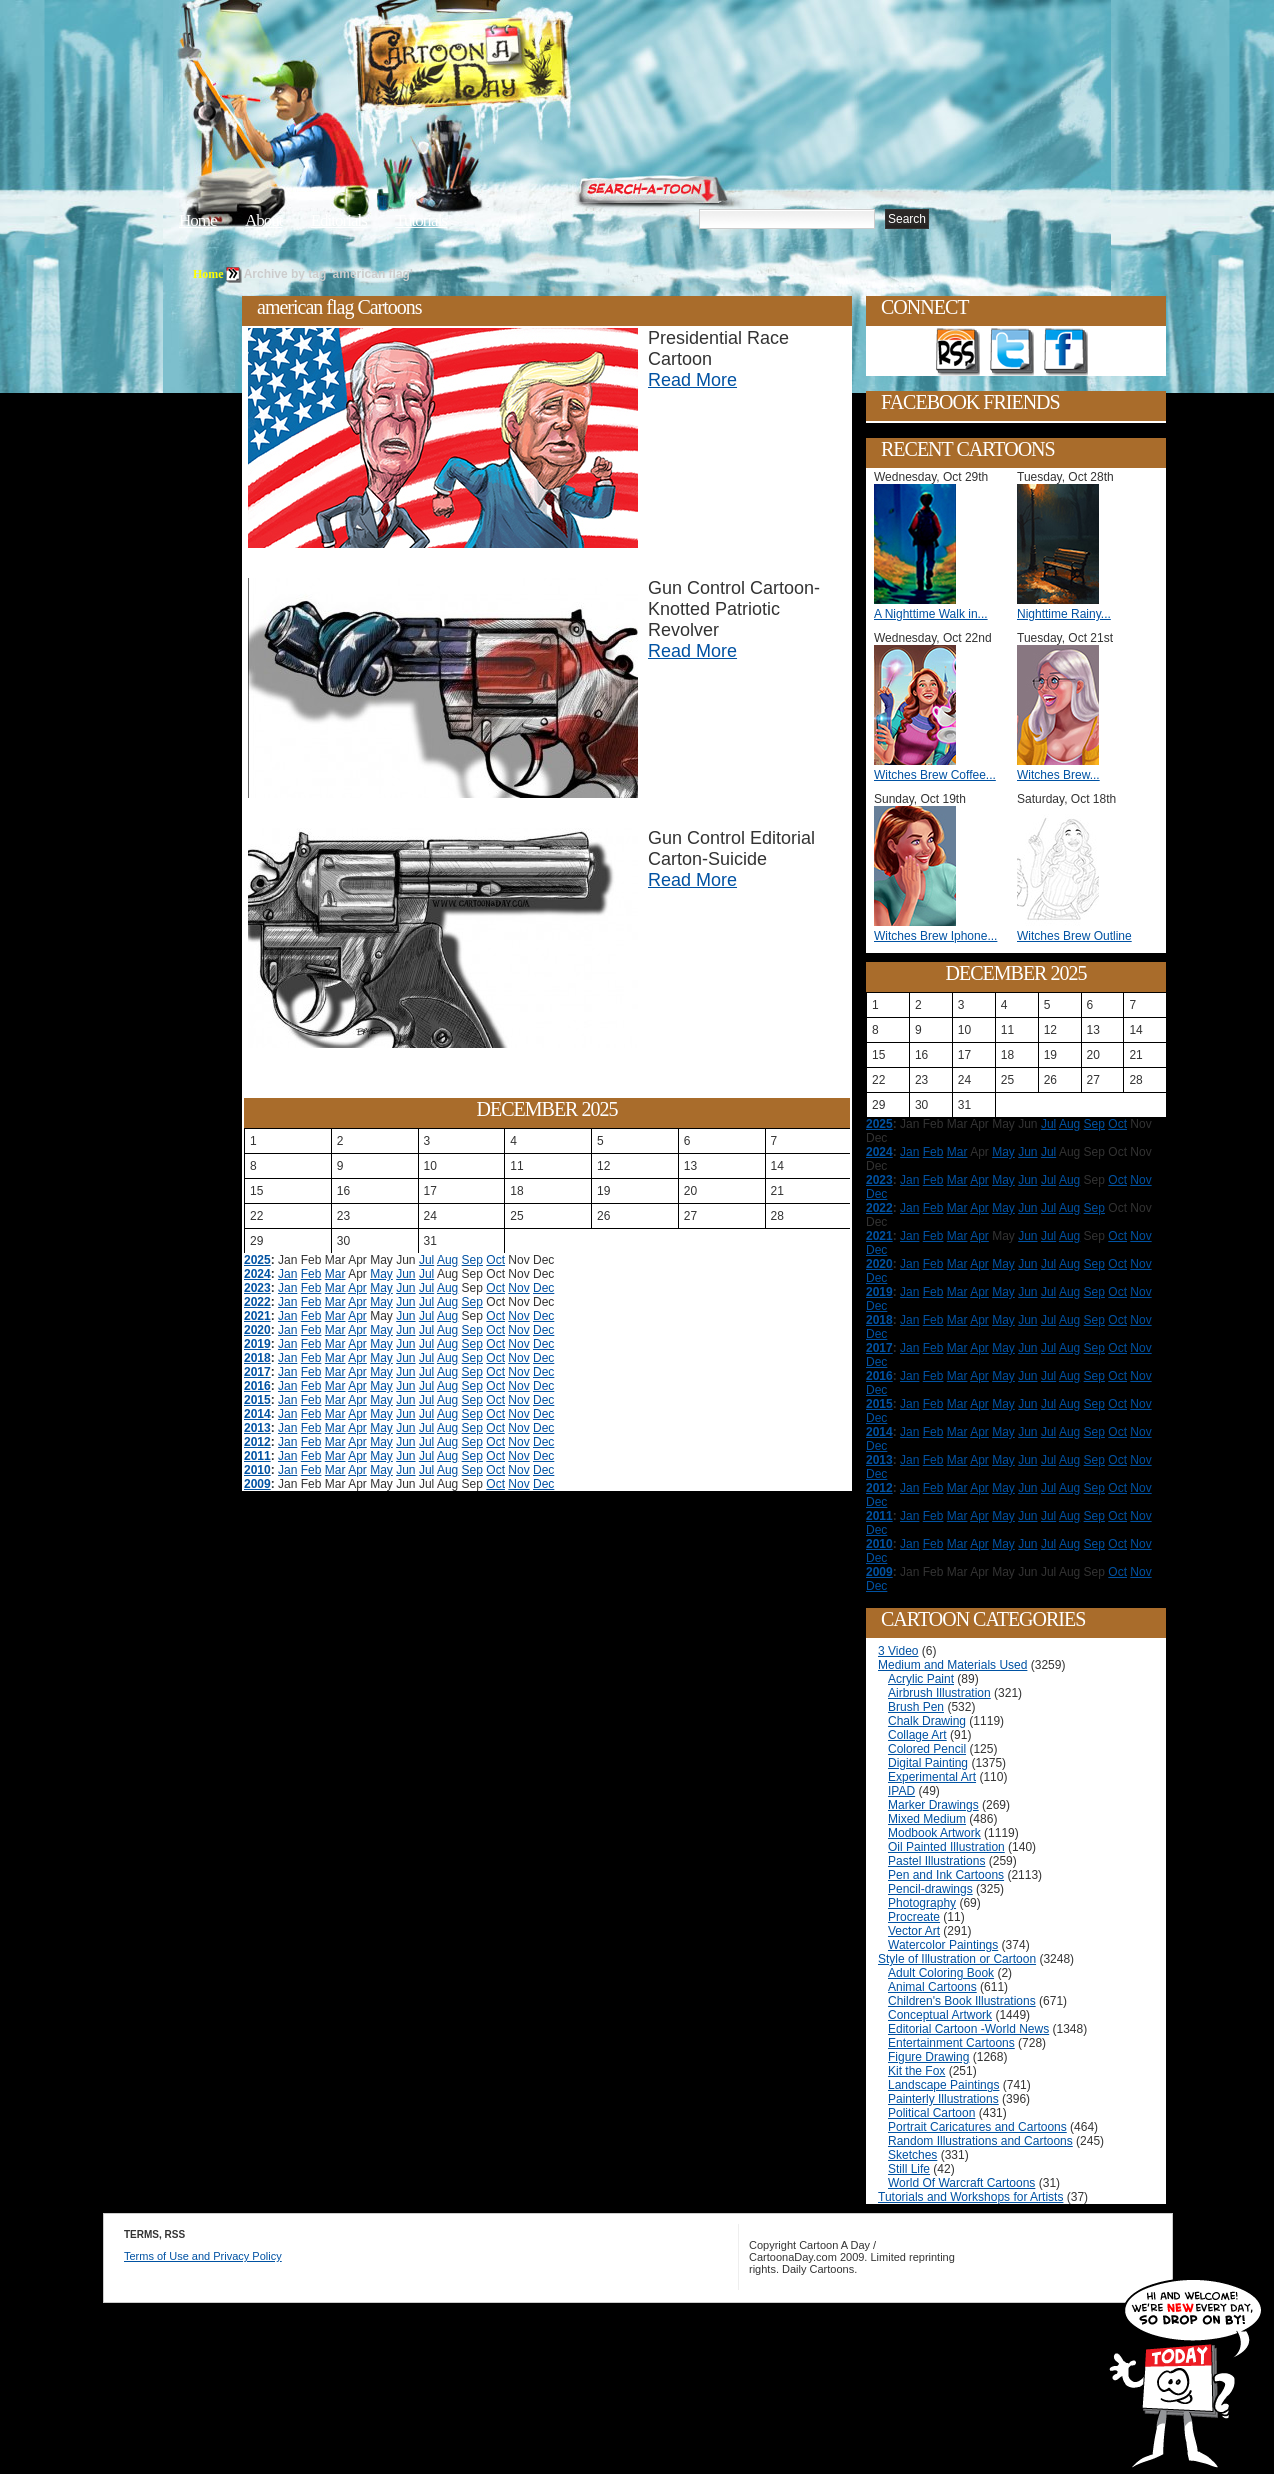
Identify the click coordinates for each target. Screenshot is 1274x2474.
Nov (518, 1288)
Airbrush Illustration (939, 1693)
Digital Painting (928, 1763)
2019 (257, 1344)
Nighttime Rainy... (1064, 614)
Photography (922, 1903)
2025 (257, 1260)
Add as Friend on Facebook (1066, 352)
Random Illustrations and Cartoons (980, 2141)
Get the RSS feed (958, 352)
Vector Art (914, 1931)
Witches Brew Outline (1074, 936)
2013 (257, 1428)
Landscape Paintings (943, 2085)
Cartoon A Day (511, 66)
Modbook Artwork (934, 1833)
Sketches (912, 2155)
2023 (257, 1288)
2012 (257, 1442)
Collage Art (917, 1735)
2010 (257, 1470)
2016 (257, 1386)
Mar (335, 1274)
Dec (543, 1288)
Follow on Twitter (1012, 352)
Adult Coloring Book (941, 1973)
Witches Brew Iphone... (935, 936)
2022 (257, 1302)
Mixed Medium (927, 1819)
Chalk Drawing (927, 1721)
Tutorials (421, 220)
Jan (287, 1274)
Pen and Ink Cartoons (946, 1875)
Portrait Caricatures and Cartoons (977, 2127)
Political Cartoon (931, 2113)
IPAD (901, 1791)
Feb (311, 1274)
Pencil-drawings (930, 1889)
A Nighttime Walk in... (931, 614)
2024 (257, 1274)
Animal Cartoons (932, 1987)
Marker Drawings (933, 1805)
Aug (447, 1260)
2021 (257, 1316)
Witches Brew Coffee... (935, 775)
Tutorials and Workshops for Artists (970, 2197)
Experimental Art (932, 1777)
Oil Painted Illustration (946, 1847)
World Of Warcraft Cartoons (961, 2183)
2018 (257, 1358)
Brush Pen (916, 1707)
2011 (257, 1456)
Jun (405, 1274)
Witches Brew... (1058, 775)
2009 (257, 1484)
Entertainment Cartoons (951, 2043)
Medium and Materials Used (952, 1665)
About (264, 220)
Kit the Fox (916, 2071)
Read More (692, 380)
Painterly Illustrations (943, 2099)
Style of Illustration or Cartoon (957, 1959)
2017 (257, 1372)
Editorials (339, 220)
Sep (472, 1260)
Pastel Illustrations (936, 1861)
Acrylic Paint (921, 1679)
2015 (257, 1400)
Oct (495, 1260)
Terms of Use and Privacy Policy (203, 2256)
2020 (257, 1330)
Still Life (909, 2169)
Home (198, 220)
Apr (357, 1288)
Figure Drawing (928, 2057)
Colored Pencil (927, 1749)
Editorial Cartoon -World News (968, 2029)
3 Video (898, 1651)
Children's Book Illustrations (962, 2001)
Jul (426, 1260)
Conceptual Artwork (940, 2015)
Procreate (914, 1917)
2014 (257, 1414)
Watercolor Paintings (943, 1945)
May (381, 1274)
